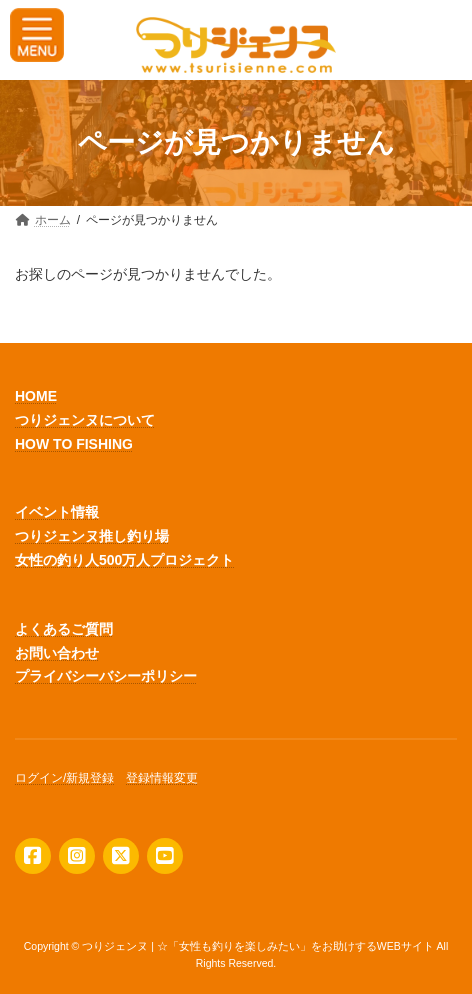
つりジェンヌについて (85, 420)
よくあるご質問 (64, 629)
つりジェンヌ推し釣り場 (92, 536)
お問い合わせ (57, 652)
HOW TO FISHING (74, 443)
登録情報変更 (162, 778)
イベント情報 (57, 512)
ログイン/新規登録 (64, 778)
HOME (36, 396)
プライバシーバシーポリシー (106, 676)
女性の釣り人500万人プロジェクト (124, 560)
